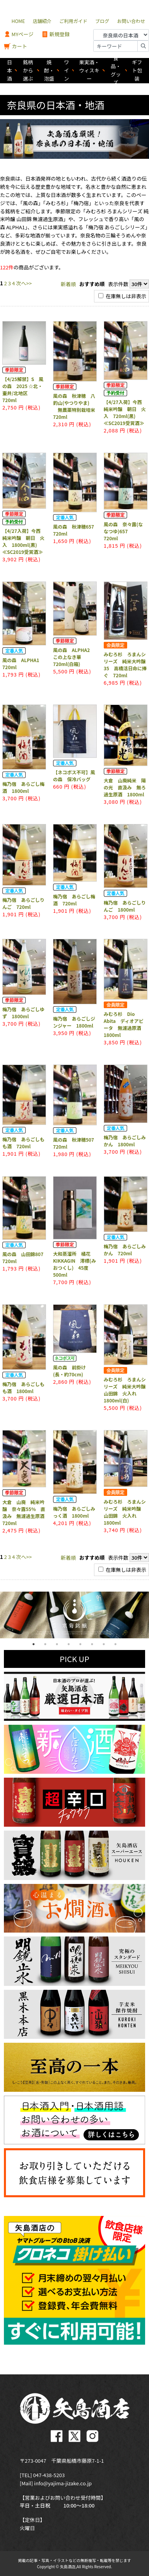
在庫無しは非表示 (122, 296)
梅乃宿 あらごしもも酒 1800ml (23, 1387)
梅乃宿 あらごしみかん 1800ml (125, 1140)
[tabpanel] (74, 1615)
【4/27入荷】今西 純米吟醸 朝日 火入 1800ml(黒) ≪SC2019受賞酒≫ (23, 541)
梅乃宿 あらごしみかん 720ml (125, 1249)
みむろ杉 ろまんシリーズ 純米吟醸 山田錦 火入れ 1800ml (125, 1512)
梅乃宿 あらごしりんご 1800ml (125, 906)
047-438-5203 (49, 2475)
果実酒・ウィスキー (89, 70)
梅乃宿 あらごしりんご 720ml (23, 903)
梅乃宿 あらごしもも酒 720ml (23, 1142)
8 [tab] (115, 1644)
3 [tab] (57, 1644)
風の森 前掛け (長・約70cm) (71, 1371)
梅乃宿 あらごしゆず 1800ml (23, 1012)
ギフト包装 (137, 70)
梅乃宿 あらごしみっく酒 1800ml (74, 1512)
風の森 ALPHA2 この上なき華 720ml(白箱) (74, 657)
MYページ (19, 34)
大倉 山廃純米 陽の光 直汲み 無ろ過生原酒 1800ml (125, 787)
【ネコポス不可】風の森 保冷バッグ (74, 775)
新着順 (68, 284)
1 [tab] (33, 1644)
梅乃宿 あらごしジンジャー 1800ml (74, 1022)
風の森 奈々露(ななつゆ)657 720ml (123, 531)
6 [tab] (92, 1644)
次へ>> (24, 283)
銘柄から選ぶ (28, 70)
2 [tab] (45, 1644)
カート (15, 46)
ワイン (66, 70)
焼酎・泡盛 (49, 70)
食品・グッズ (116, 70)
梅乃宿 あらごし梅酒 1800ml (23, 787)
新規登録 (55, 34)
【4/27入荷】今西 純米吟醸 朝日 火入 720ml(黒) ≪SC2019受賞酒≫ (125, 412)
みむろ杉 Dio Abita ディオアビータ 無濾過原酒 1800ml (125, 1024)
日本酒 (9, 70)
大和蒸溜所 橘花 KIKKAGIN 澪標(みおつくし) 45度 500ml (74, 1264)
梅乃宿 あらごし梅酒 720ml (74, 900)
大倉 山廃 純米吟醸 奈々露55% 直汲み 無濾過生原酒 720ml (25, 1512)
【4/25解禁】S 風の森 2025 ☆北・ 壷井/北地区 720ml (22, 389)
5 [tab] (80, 1644)
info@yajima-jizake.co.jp (63, 2483)
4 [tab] (69, 1644)
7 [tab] (104, 1644)
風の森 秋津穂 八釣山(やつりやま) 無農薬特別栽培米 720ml (76, 406)
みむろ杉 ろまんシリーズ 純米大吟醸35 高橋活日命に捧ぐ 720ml (125, 664)
